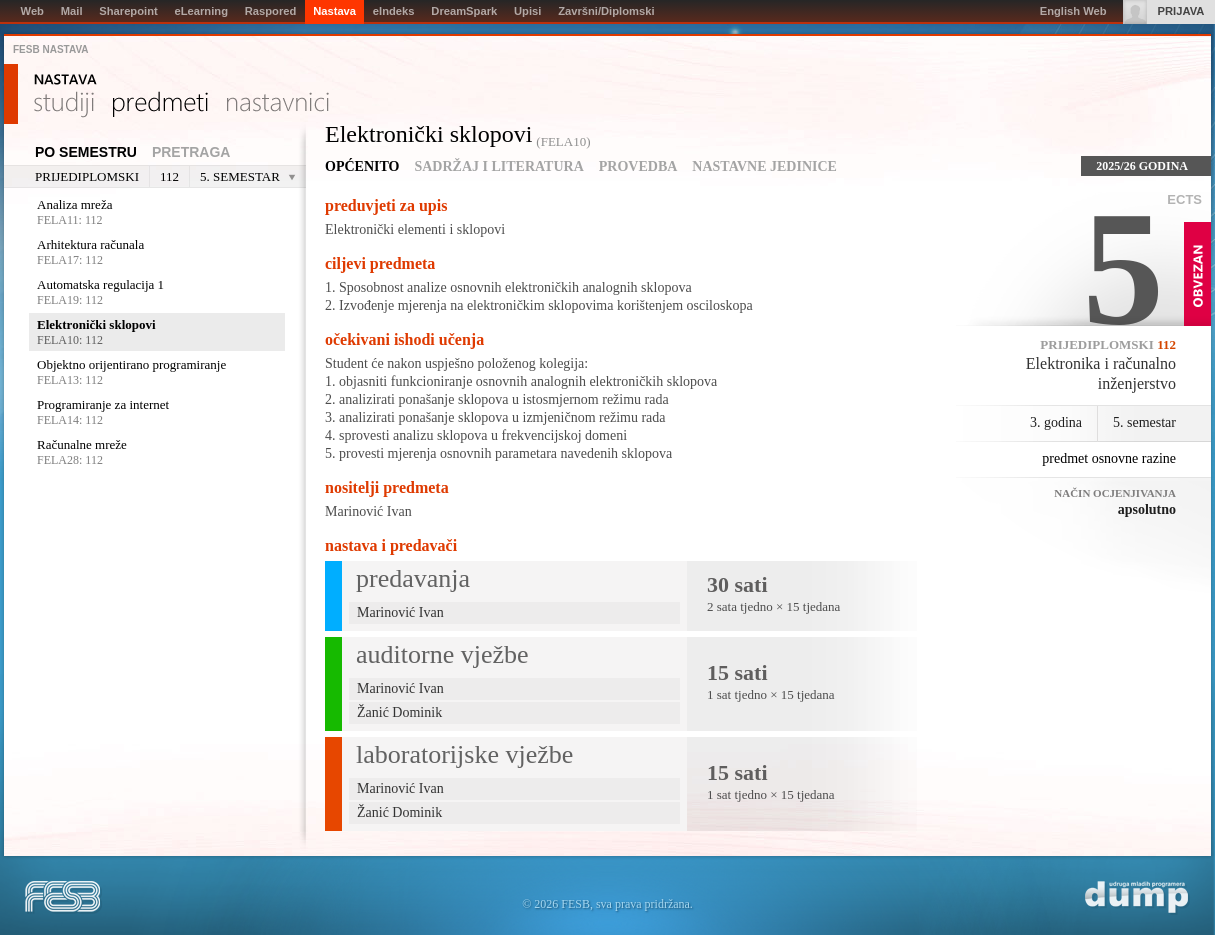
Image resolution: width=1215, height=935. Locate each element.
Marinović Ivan (368, 511)
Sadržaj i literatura (498, 166)
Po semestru (86, 152)
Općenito (362, 166)
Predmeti (160, 105)
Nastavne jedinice (764, 166)
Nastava (65, 80)
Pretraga (191, 152)
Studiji (64, 105)
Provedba (638, 166)
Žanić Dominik (399, 712)
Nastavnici (278, 105)
